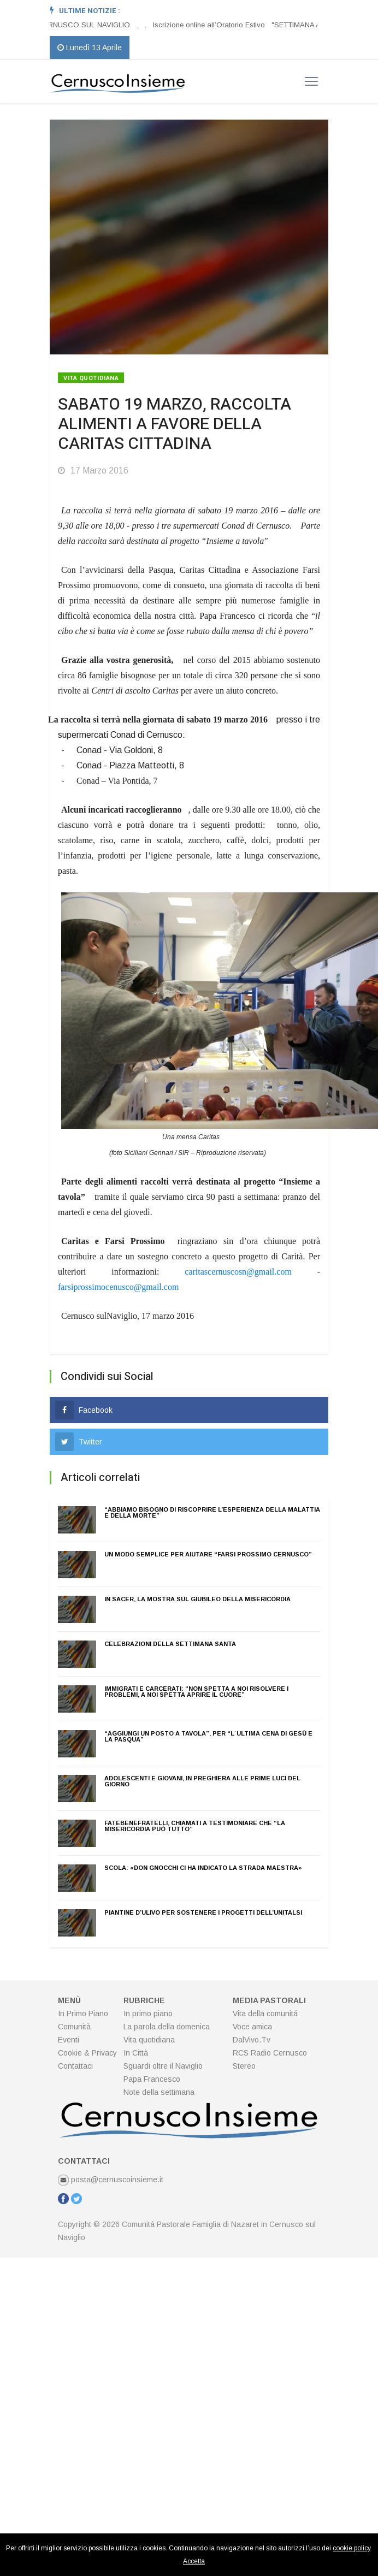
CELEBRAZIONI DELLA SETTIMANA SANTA (170, 1644)
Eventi (68, 2039)
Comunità (74, 2026)
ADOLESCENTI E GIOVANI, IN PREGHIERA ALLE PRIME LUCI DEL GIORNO (202, 1781)
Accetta (194, 2561)
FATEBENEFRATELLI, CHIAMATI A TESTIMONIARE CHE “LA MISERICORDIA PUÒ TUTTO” (194, 1826)
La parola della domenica (166, 2026)
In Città (135, 2052)
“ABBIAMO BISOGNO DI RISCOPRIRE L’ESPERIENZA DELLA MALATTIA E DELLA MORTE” (212, 1512)
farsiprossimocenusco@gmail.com (118, 1287)
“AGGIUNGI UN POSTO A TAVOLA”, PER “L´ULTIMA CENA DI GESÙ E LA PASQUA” (208, 1736)
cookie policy (351, 2548)
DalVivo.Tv (251, 2039)
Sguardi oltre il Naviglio (163, 2066)
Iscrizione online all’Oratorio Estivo (209, 25)
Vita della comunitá (265, 2013)
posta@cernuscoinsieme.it (110, 2179)
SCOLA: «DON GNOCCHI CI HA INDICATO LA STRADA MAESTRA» (203, 1867)
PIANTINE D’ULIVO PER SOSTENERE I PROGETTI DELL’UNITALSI (203, 1912)
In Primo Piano (83, 2013)
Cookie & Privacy (87, 2052)
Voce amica (252, 2026)
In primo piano (148, 2013)
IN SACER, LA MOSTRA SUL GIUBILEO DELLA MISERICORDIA (197, 1599)
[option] (141, 25)
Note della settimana (158, 2092)
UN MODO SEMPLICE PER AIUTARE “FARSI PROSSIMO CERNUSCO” (208, 1554)
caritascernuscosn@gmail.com (238, 1271)
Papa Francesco (151, 2079)
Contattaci (75, 2066)
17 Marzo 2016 (93, 470)
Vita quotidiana (91, 378)
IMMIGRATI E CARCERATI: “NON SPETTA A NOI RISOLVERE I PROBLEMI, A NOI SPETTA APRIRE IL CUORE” (196, 1691)
